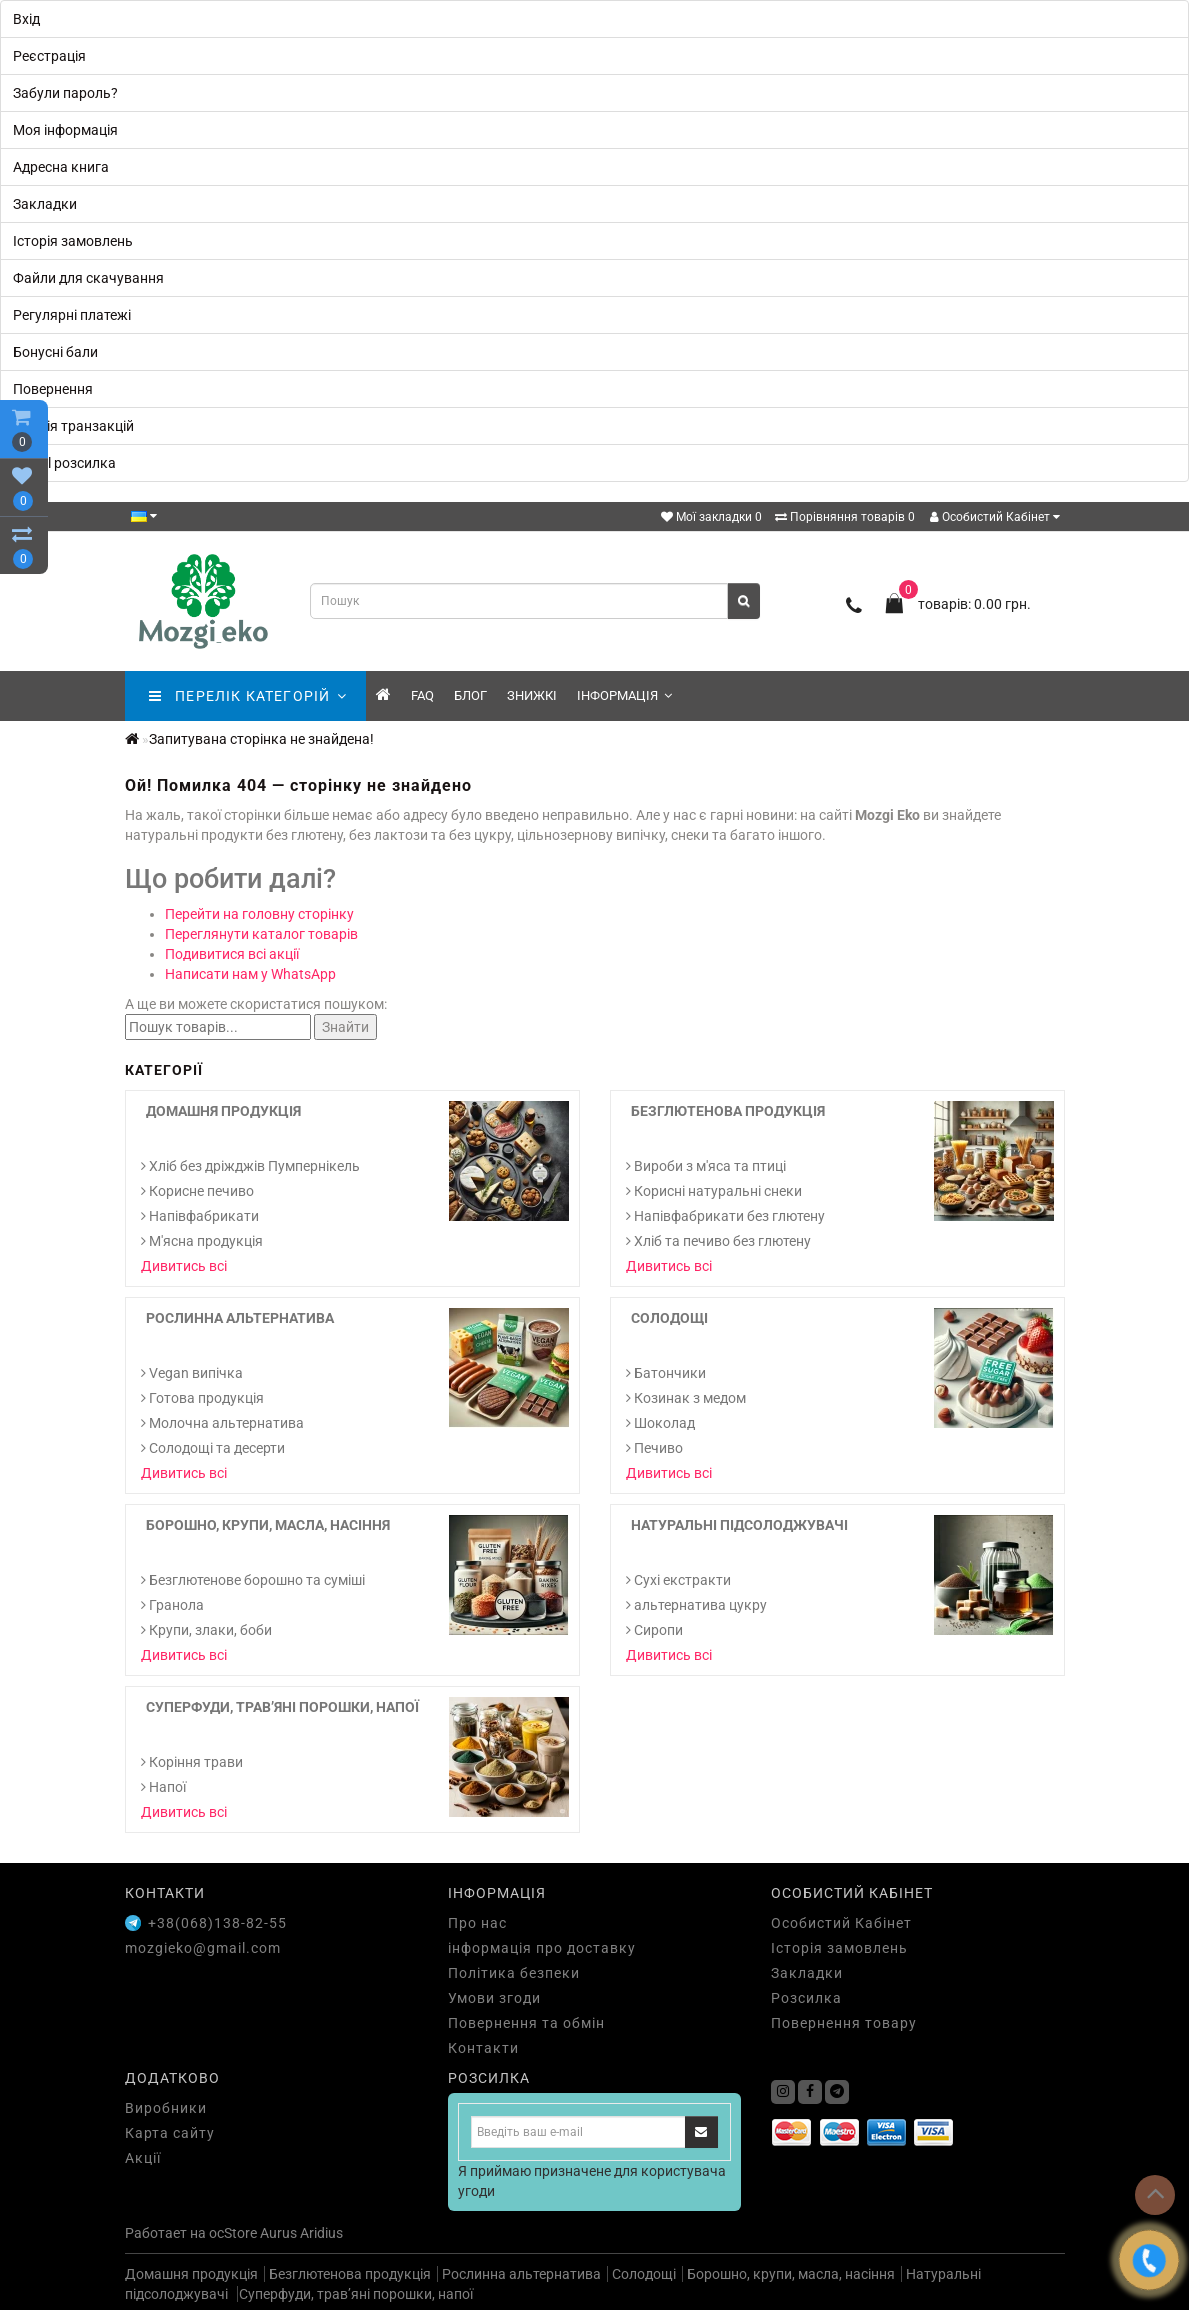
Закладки (45, 204)
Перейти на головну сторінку (259, 914)
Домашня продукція (223, 1111)
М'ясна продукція (202, 1241)
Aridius (321, 2233)
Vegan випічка (192, 1373)
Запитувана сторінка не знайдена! (261, 739)
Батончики (666, 1373)
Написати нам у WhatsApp (250, 974)
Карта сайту (170, 2133)
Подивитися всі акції (232, 954)
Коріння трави (192, 1762)
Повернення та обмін (526, 2023)
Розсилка (806, 1998)
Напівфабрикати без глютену (725, 1216)
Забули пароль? (65, 93)
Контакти (483, 2048)
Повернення (53, 389)
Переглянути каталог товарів (261, 934)
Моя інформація (65, 130)
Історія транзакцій (73, 426)
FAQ (422, 695)
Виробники (166, 2108)
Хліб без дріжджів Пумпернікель (250, 1166)
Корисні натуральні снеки (714, 1191)
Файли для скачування (88, 278)
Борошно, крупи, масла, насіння (268, 1525)
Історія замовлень (73, 241)
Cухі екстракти (678, 1580)
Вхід (26, 19)
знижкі (532, 695)
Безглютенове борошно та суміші (253, 1580)
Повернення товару (844, 2023)
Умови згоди (494, 1998)
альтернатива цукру (696, 1605)
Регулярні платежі (72, 315)
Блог (470, 695)
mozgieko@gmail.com (203, 1948)
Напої (163, 1787)
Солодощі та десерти (213, 1448)
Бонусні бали (55, 352)
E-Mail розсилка (64, 463)
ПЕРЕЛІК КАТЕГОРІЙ (247, 696)
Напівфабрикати (200, 1216)
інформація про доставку (542, 1948)
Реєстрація (49, 56)
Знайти (345, 1027)
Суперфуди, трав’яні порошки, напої (282, 1707)
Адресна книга (61, 167)
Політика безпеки (514, 1973)
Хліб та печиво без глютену (718, 1241)
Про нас (477, 1923)
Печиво (654, 1448)
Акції (143, 2158)
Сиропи (654, 1630)
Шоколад (660, 1423)
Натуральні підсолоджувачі (739, 1525)
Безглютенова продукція (728, 1111)
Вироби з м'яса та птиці (706, 1166)
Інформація (624, 695)
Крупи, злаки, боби (206, 1630)
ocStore (233, 2233)
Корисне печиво (197, 1191)
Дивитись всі (184, 1266)
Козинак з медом (686, 1398)
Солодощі (669, 1318)
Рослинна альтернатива (240, 1318)
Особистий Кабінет (995, 517)
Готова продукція (202, 1398)
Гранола (172, 1605)
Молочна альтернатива (222, 1423)
